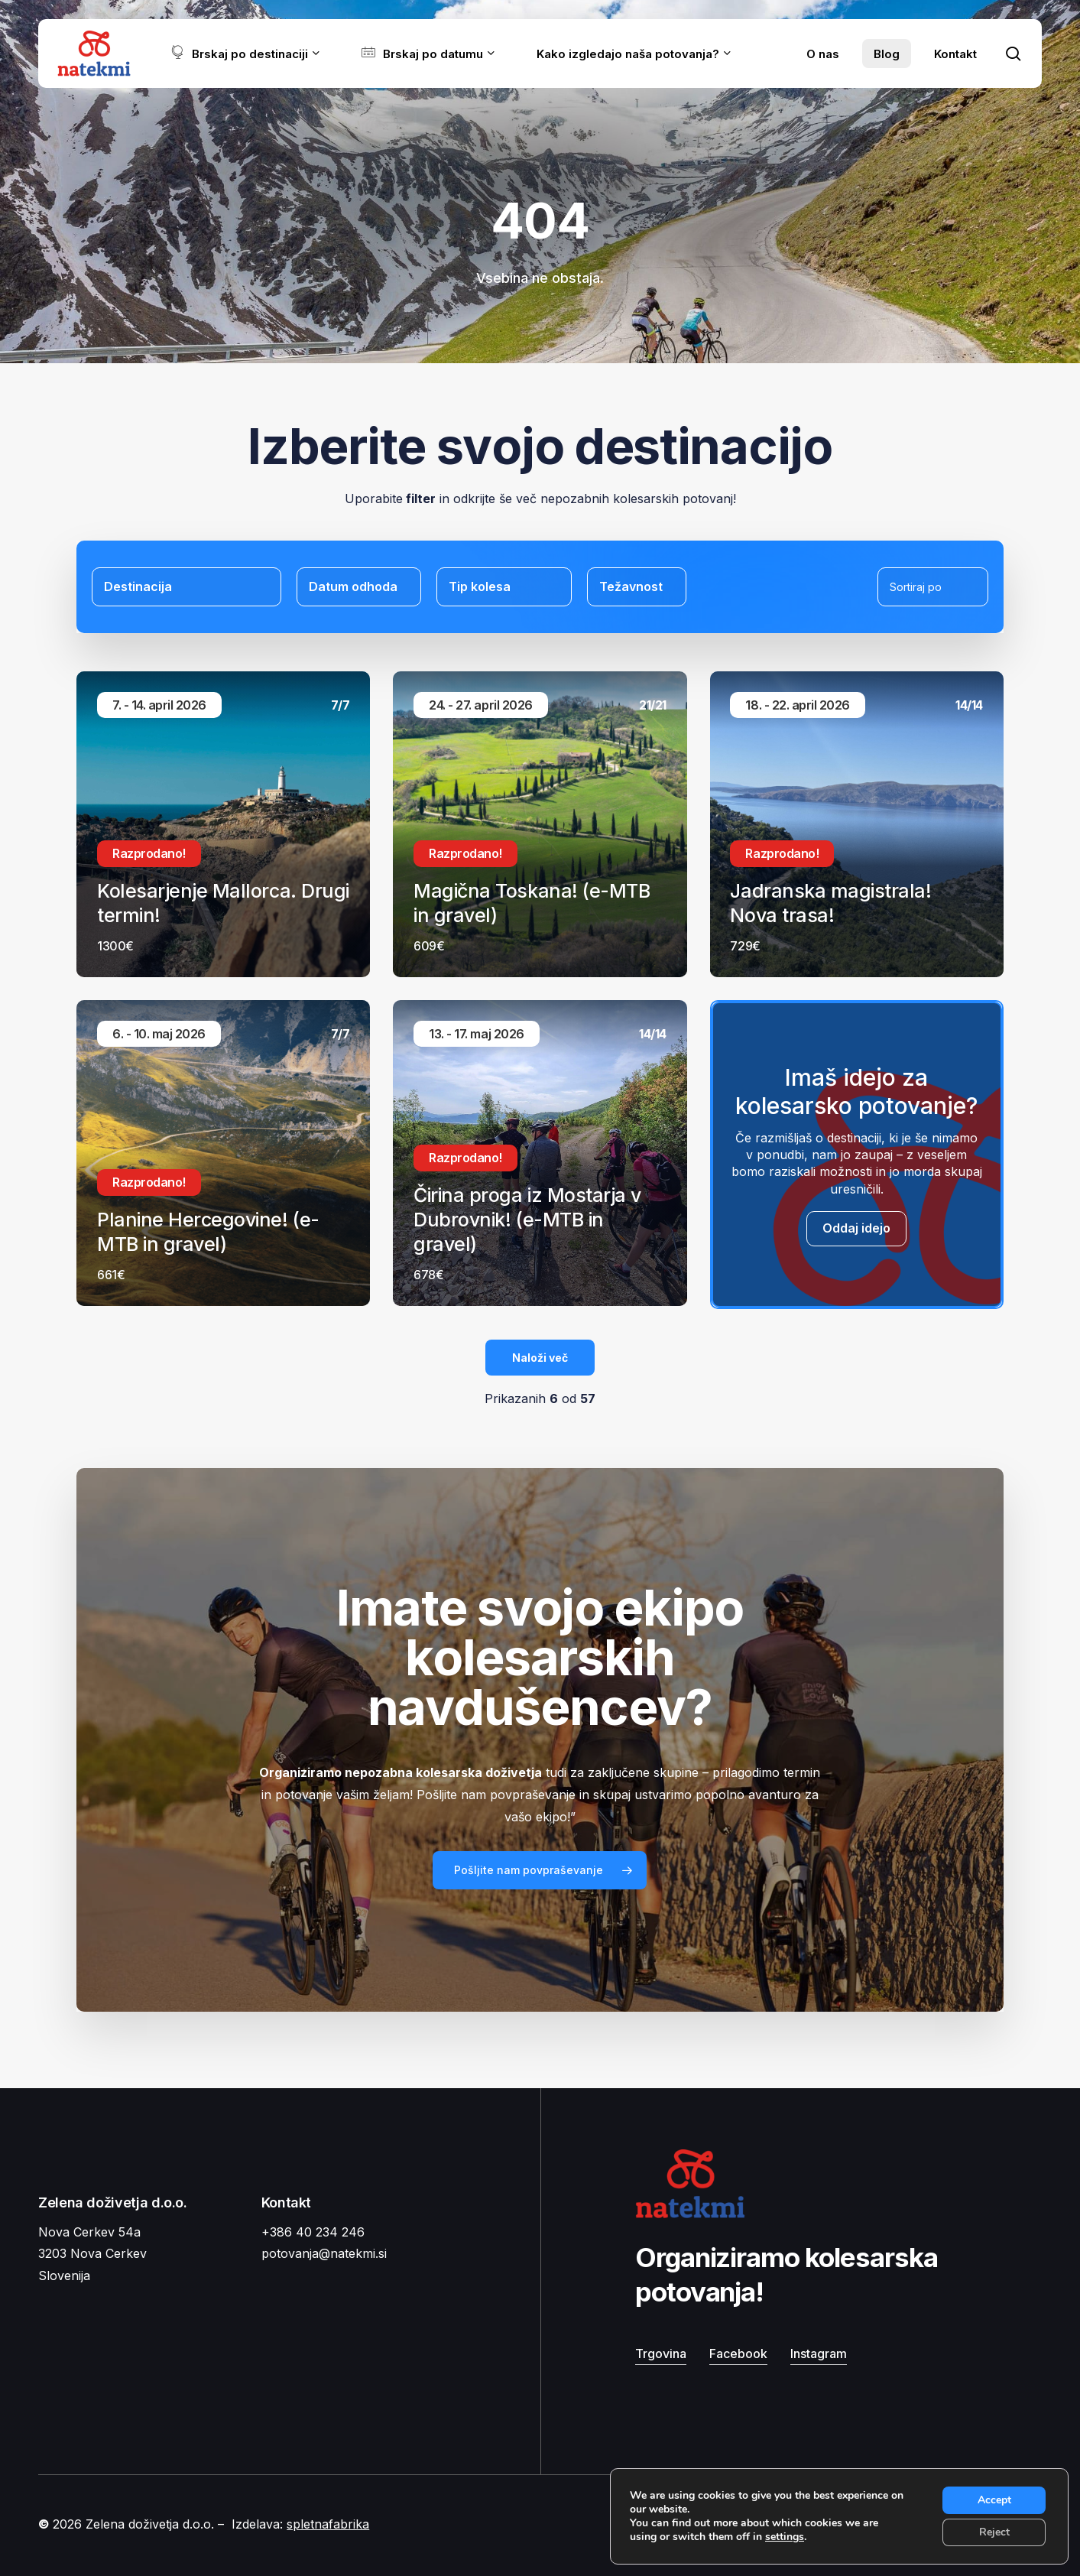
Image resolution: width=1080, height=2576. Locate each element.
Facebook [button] (738, 2353)
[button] (540, 1870)
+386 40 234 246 (313, 2232)
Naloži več (540, 1357)
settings (784, 2537)
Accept (994, 2500)
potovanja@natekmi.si (324, 2253)
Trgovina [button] (660, 2353)
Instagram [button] (818, 2353)
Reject (994, 2532)
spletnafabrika (328, 2524)
